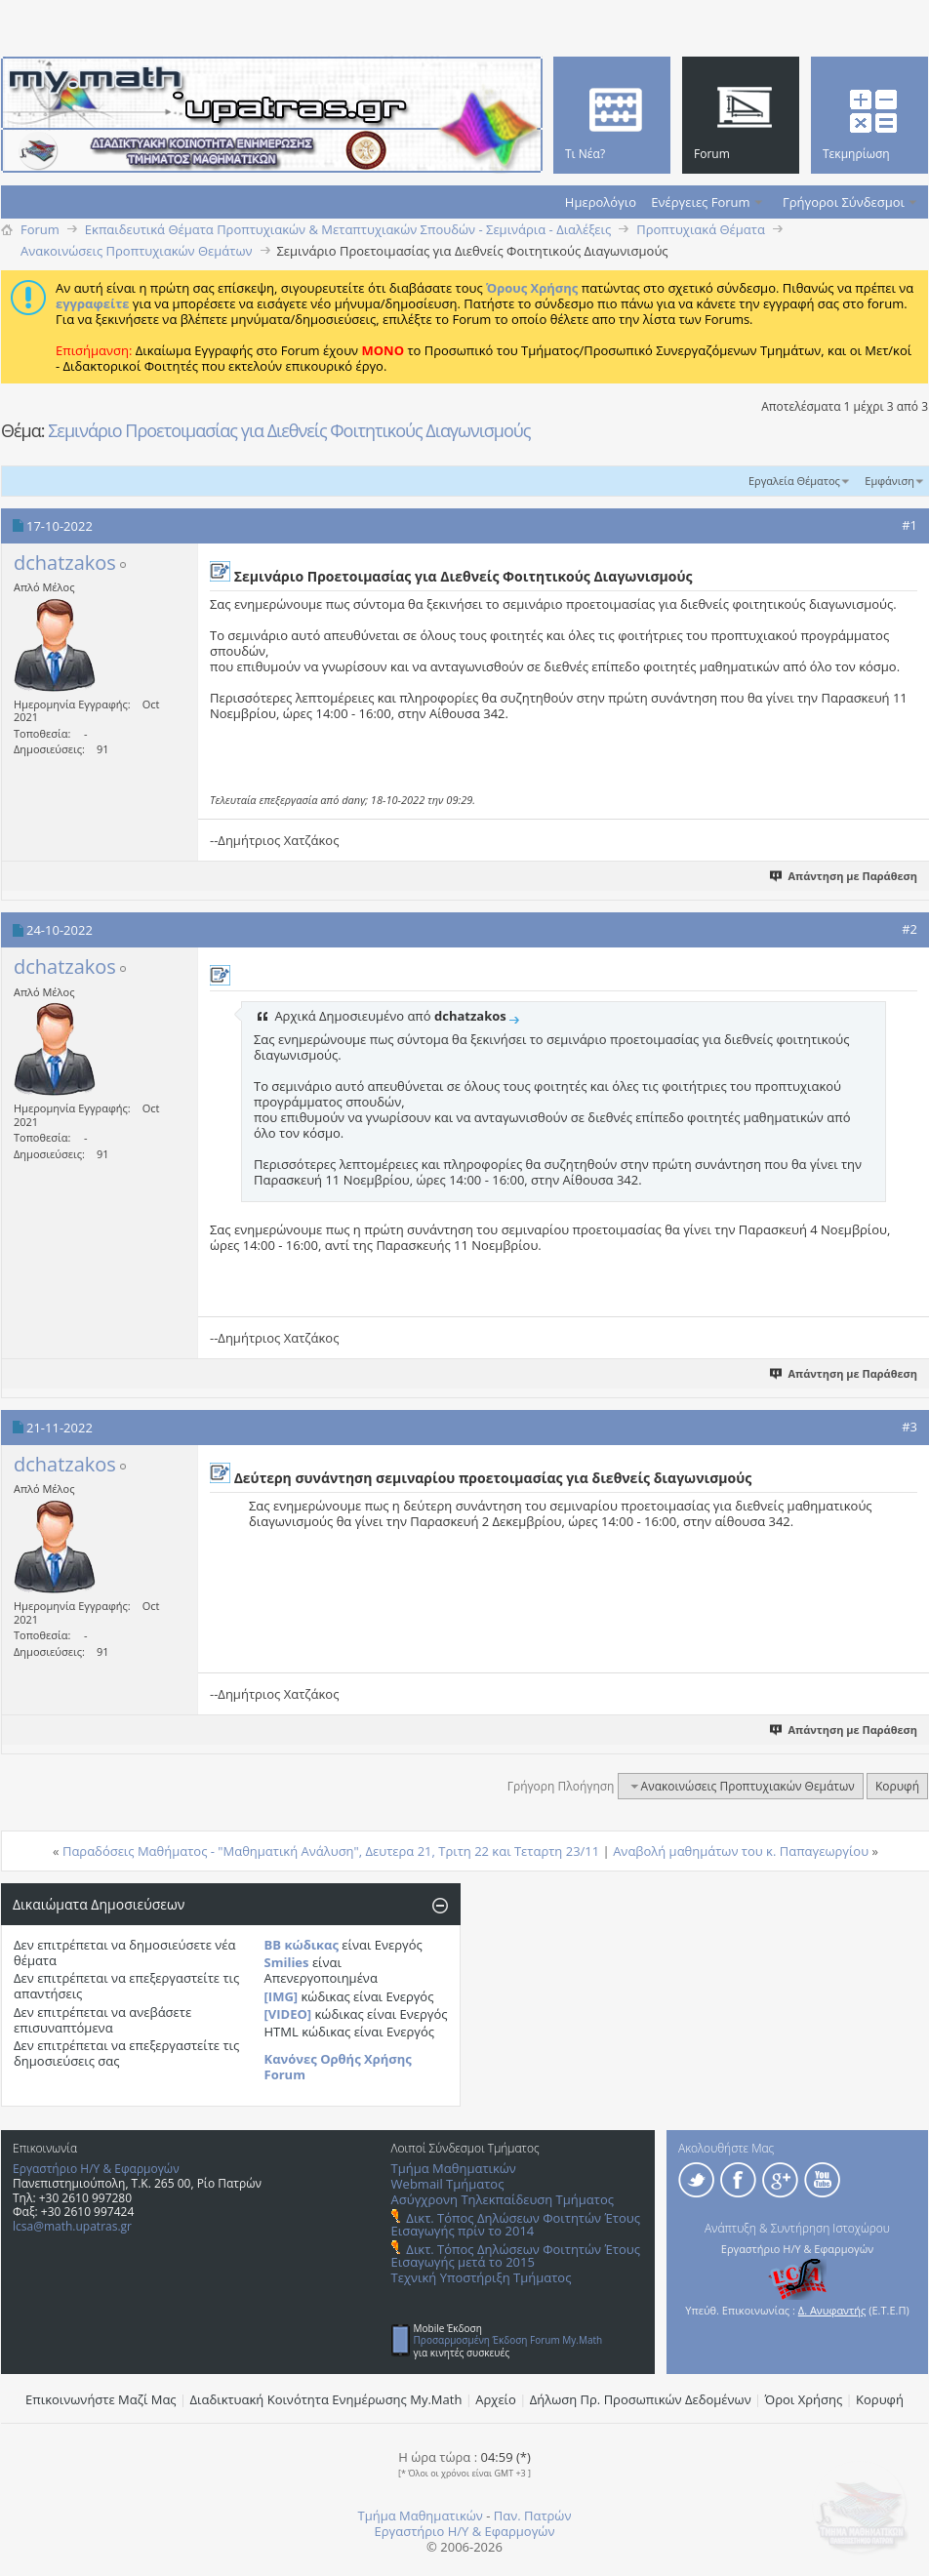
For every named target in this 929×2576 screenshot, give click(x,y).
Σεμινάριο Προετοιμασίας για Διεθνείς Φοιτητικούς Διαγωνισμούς (289, 430)
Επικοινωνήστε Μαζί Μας (101, 2399)
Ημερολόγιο (600, 202)
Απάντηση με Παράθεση (844, 875)
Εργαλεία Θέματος (794, 480)
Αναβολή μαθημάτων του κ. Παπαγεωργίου (740, 1851)
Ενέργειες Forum (700, 202)
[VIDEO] (288, 2014)
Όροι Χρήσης (804, 2399)
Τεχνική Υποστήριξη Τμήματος (481, 2277)
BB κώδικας (301, 1944)
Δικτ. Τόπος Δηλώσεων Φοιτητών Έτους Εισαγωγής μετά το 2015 (515, 2255)
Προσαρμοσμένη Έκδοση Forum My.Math (508, 2340)
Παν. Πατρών (533, 2515)
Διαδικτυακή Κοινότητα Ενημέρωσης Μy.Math (326, 2399)
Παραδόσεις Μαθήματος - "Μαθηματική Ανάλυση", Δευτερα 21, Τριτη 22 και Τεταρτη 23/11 (330, 1851)
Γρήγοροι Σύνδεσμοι (844, 202)
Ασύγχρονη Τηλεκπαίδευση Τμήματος (502, 2199)
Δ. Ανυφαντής (832, 2310)
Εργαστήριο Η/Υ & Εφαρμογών (96, 2168)
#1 (909, 525)
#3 (909, 1426)
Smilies (286, 1962)
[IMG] (281, 1996)
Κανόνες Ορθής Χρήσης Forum (338, 2066)
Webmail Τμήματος (448, 2184)
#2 (909, 929)
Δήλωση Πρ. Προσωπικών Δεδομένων (640, 2399)
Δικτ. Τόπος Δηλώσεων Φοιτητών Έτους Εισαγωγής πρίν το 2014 (515, 2224)
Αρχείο (495, 2399)
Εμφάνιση (889, 480)
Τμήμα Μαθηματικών (453, 2168)
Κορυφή (897, 1786)
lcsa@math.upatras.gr (72, 2226)
